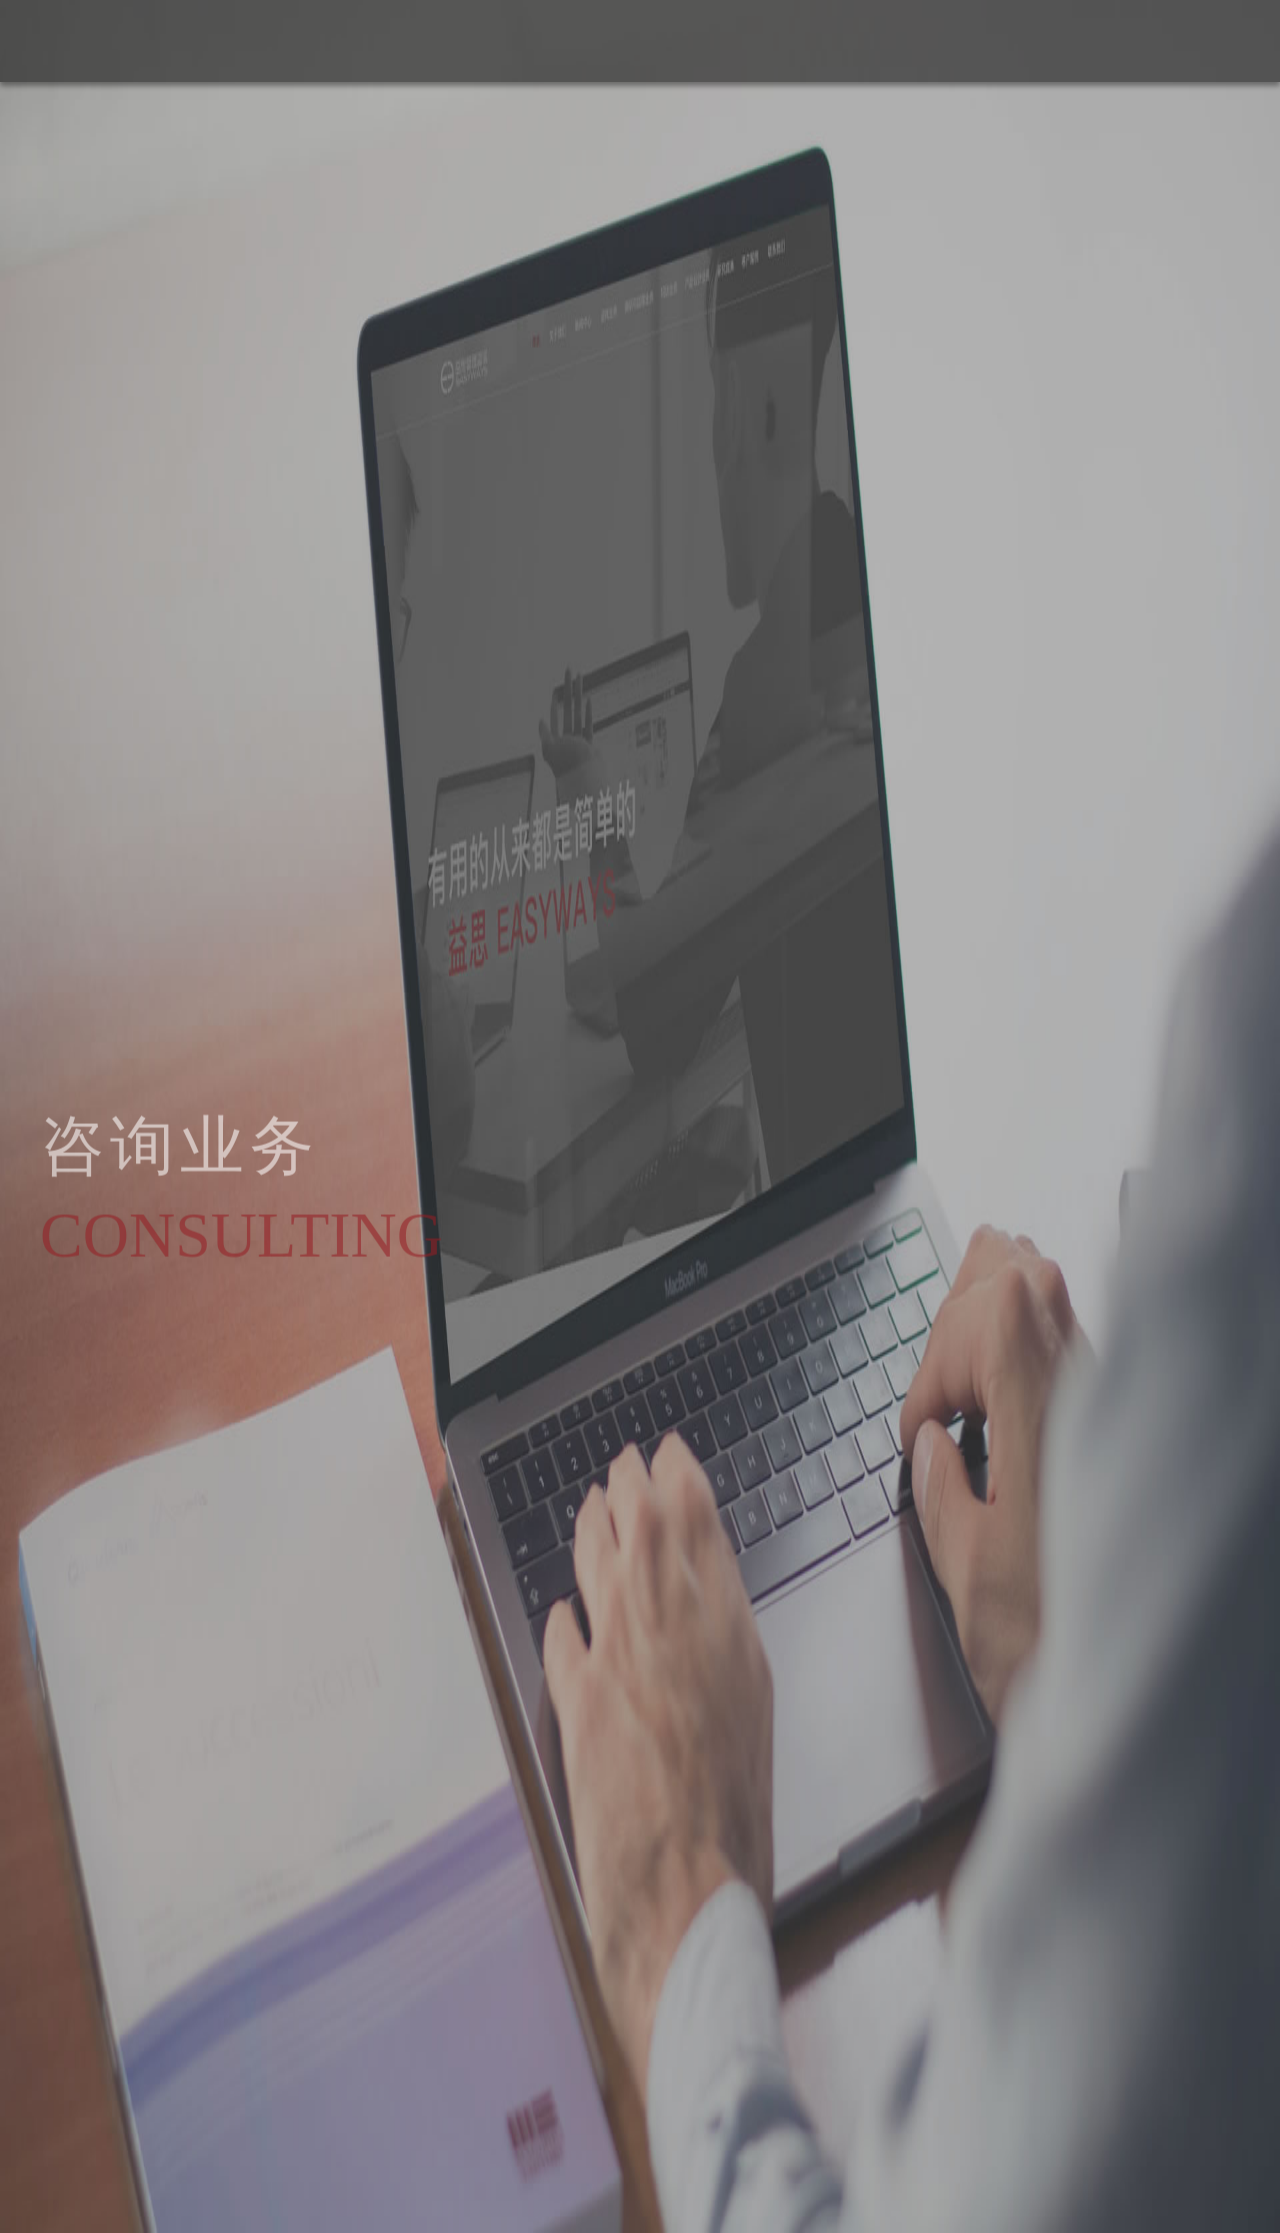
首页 (959, 40)
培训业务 (1203, 40)
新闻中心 (1117, 40)
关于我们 (1031, 40)
